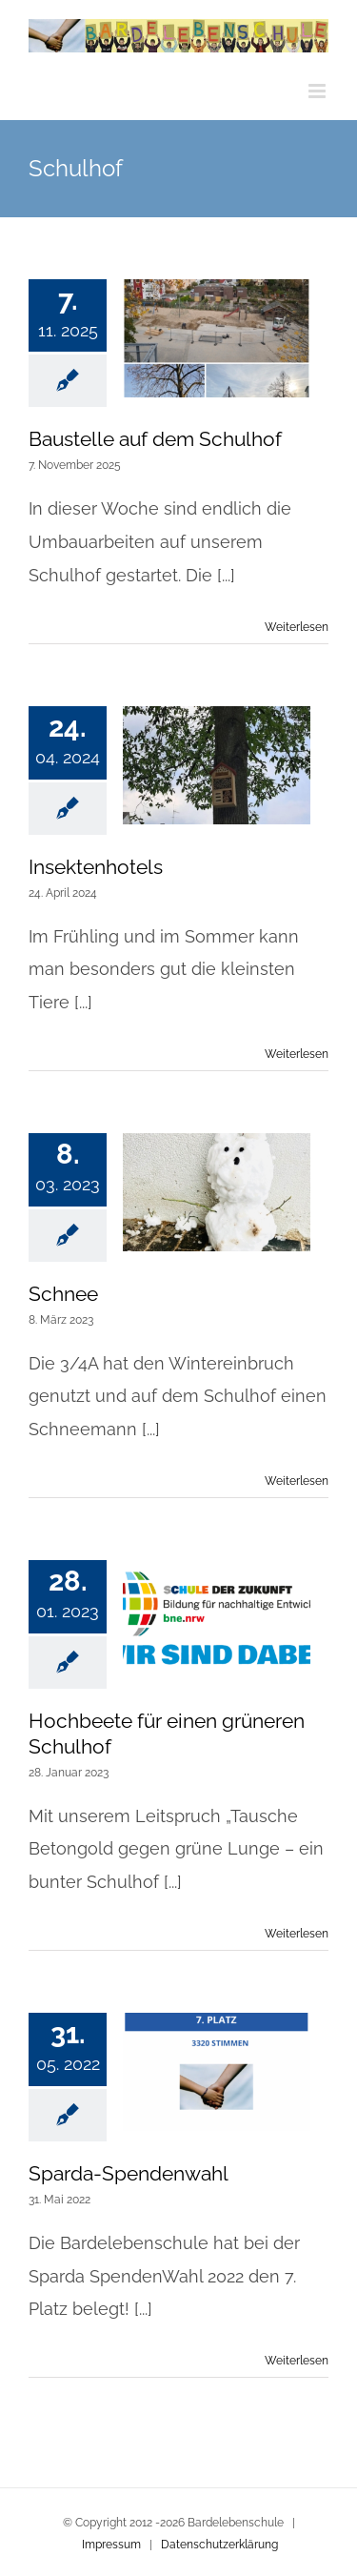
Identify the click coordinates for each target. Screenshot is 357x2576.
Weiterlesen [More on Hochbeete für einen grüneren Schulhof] (296, 1933)
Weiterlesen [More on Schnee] (296, 1481)
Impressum (111, 2544)
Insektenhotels (96, 867)
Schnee (63, 1294)
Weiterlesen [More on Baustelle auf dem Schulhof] (296, 627)
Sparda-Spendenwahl (128, 2173)
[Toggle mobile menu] (318, 91)
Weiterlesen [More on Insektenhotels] (296, 1054)
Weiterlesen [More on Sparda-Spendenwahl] (296, 2360)
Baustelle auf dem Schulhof (155, 439)
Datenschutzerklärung (219, 2544)
